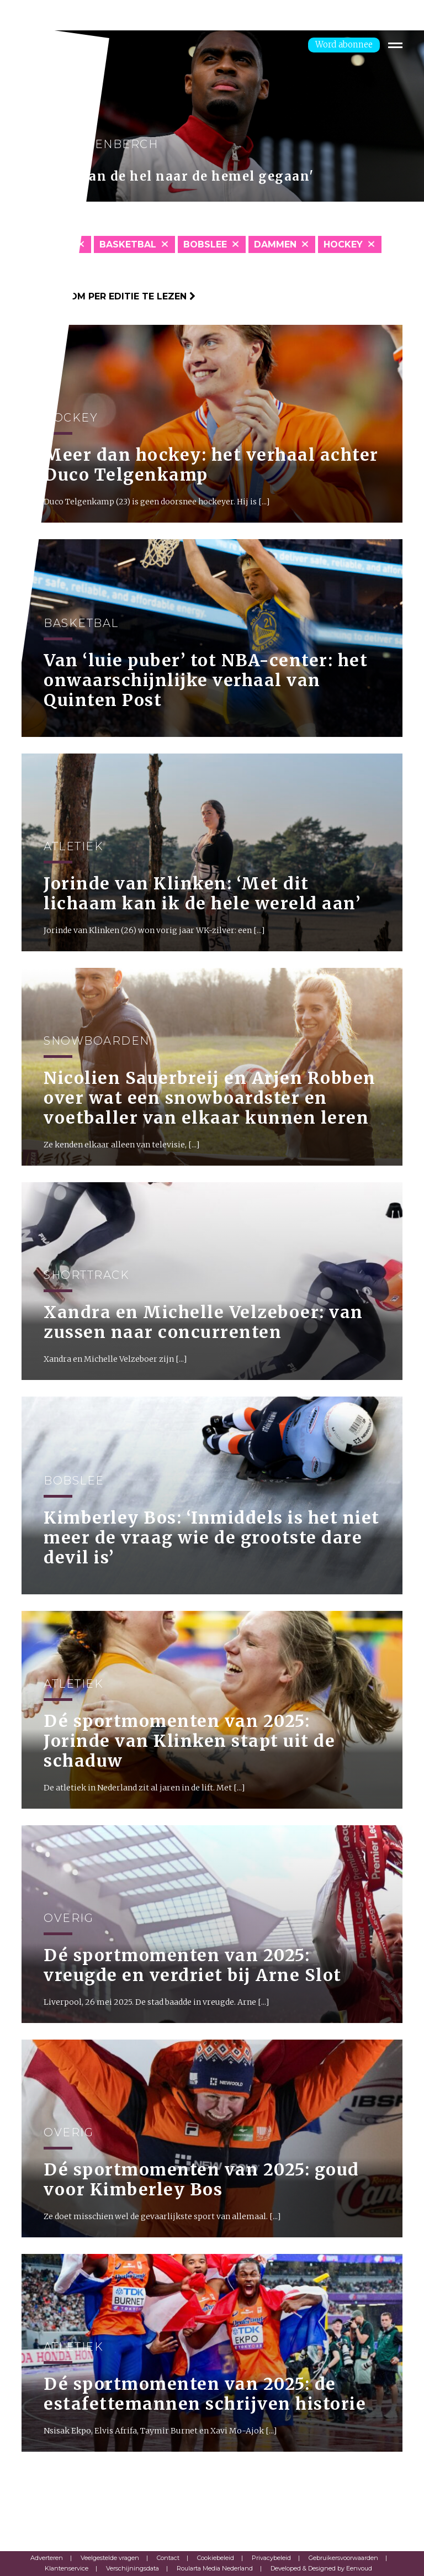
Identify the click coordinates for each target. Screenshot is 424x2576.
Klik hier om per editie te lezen (108, 296)
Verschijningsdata (132, 2568)
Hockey (343, 244)
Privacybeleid (271, 2558)
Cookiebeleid (215, 2558)
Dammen (275, 244)
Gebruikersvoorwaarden (343, 2558)
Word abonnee (344, 44)
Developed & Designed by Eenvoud (321, 2568)
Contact (168, 2558)
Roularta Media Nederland (215, 2568)
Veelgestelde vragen (110, 2558)
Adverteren (46, 2558)
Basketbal (127, 244)
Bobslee (205, 244)
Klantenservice (66, 2568)
